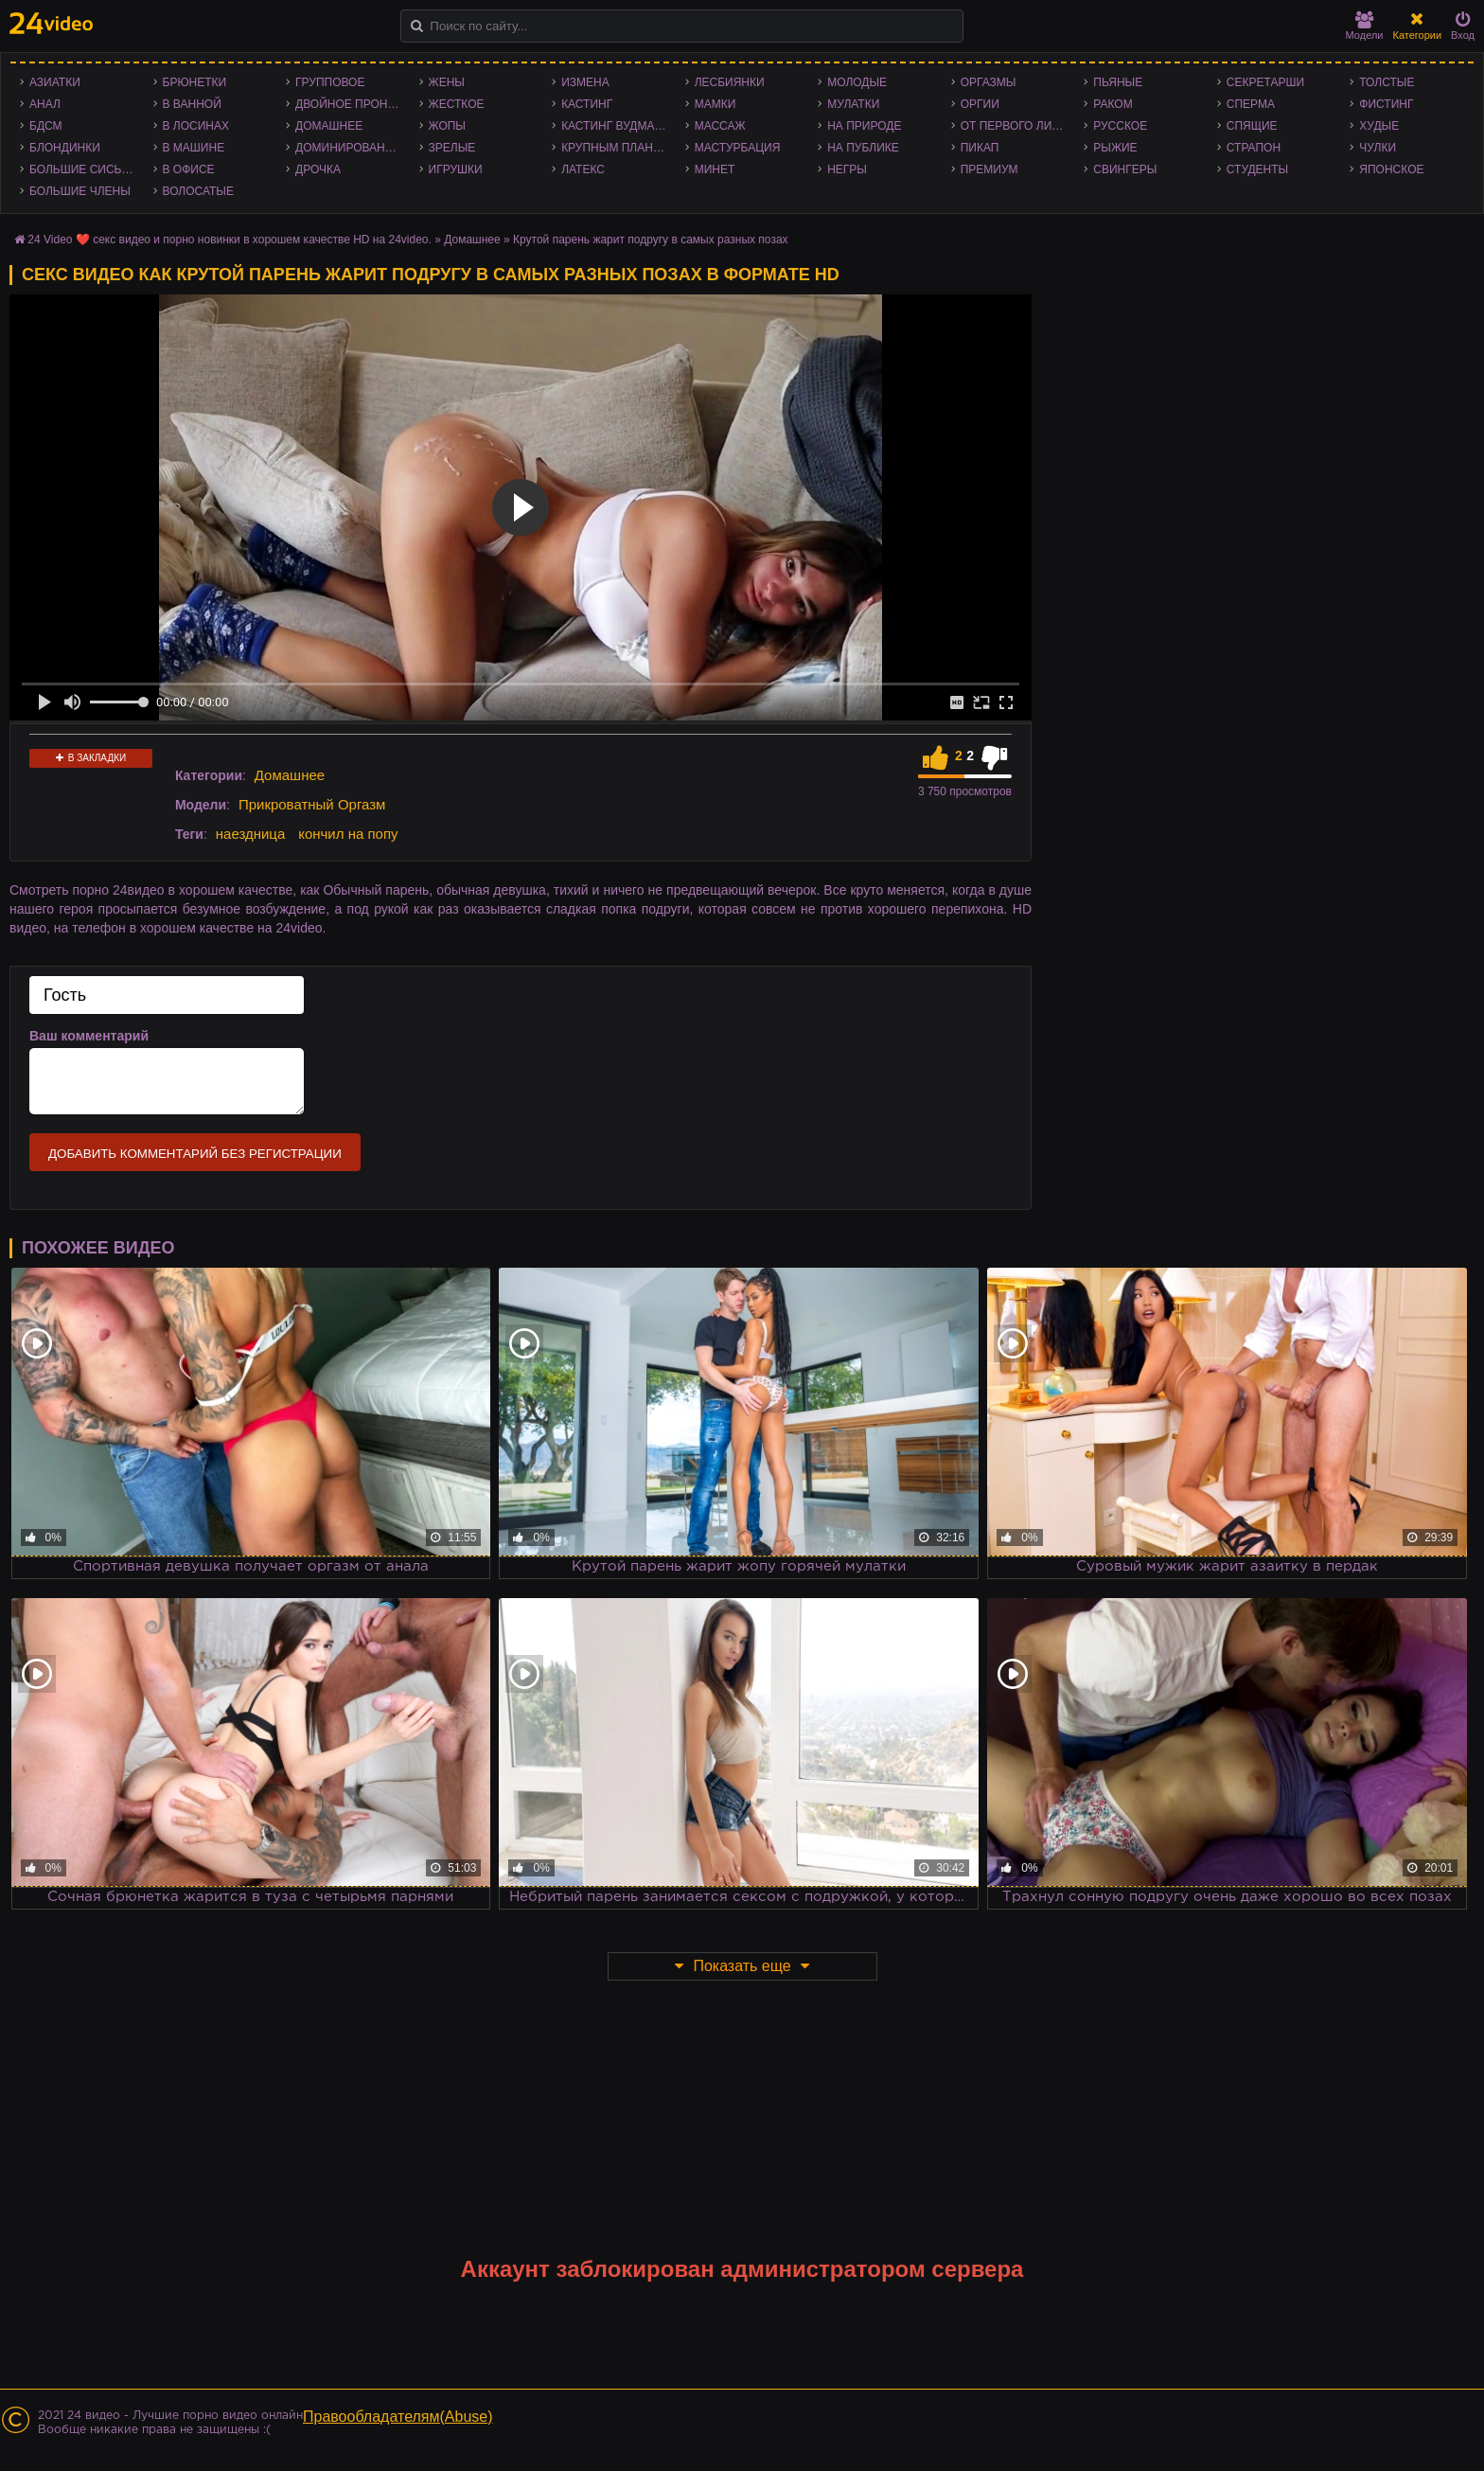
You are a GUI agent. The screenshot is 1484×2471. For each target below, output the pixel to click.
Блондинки (64, 147)
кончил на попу (348, 834)
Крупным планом (616, 147)
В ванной (192, 104)
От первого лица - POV (1018, 126)
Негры (847, 169)
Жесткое (457, 104)
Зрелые (452, 147)
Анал (45, 104)
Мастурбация (738, 147)
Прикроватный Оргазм (312, 804)
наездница (251, 834)
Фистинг (1386, 104)
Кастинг (586, 104)
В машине (194, 147)
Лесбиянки (730, 82)
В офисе (189, 169)
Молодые (857, 82)
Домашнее (328, 126)
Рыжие (1115, 147)
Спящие (1252, 126)
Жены (447, 82)
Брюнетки (195, 82)
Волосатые (198, 191)
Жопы (447, 126)
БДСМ (45, 126)
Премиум (989, 169)
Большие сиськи (82, 169)
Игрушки (456, 169)
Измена (585, 82)
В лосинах (196, 126)
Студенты (1257, 169)
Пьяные (1117, 82)
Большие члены (80, 191)
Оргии (980, 104)
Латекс (583, 169)
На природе (864, 126)
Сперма (1251, 104)
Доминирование (347, 147)
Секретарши (1265, 82)
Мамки (715, 104)
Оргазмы (988, 82)
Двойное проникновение (352, 104)
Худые (1379, 126)
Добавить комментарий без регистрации (195, 1154)
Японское (1391, 169)
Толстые (1386, 82)
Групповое (329, 82)
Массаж (720, 126)
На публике (863, 147)
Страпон (1254, 147)
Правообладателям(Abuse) (398, 2417)
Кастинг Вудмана (615, 126)
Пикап (980, 147)
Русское (1120, 126)
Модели (1365, 26)
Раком (1112, 104)
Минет (715, 169)
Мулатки (853, 104)
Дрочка (318, 169)
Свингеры (1125, 169)
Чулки (1377, 147)
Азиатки (54, 82)
